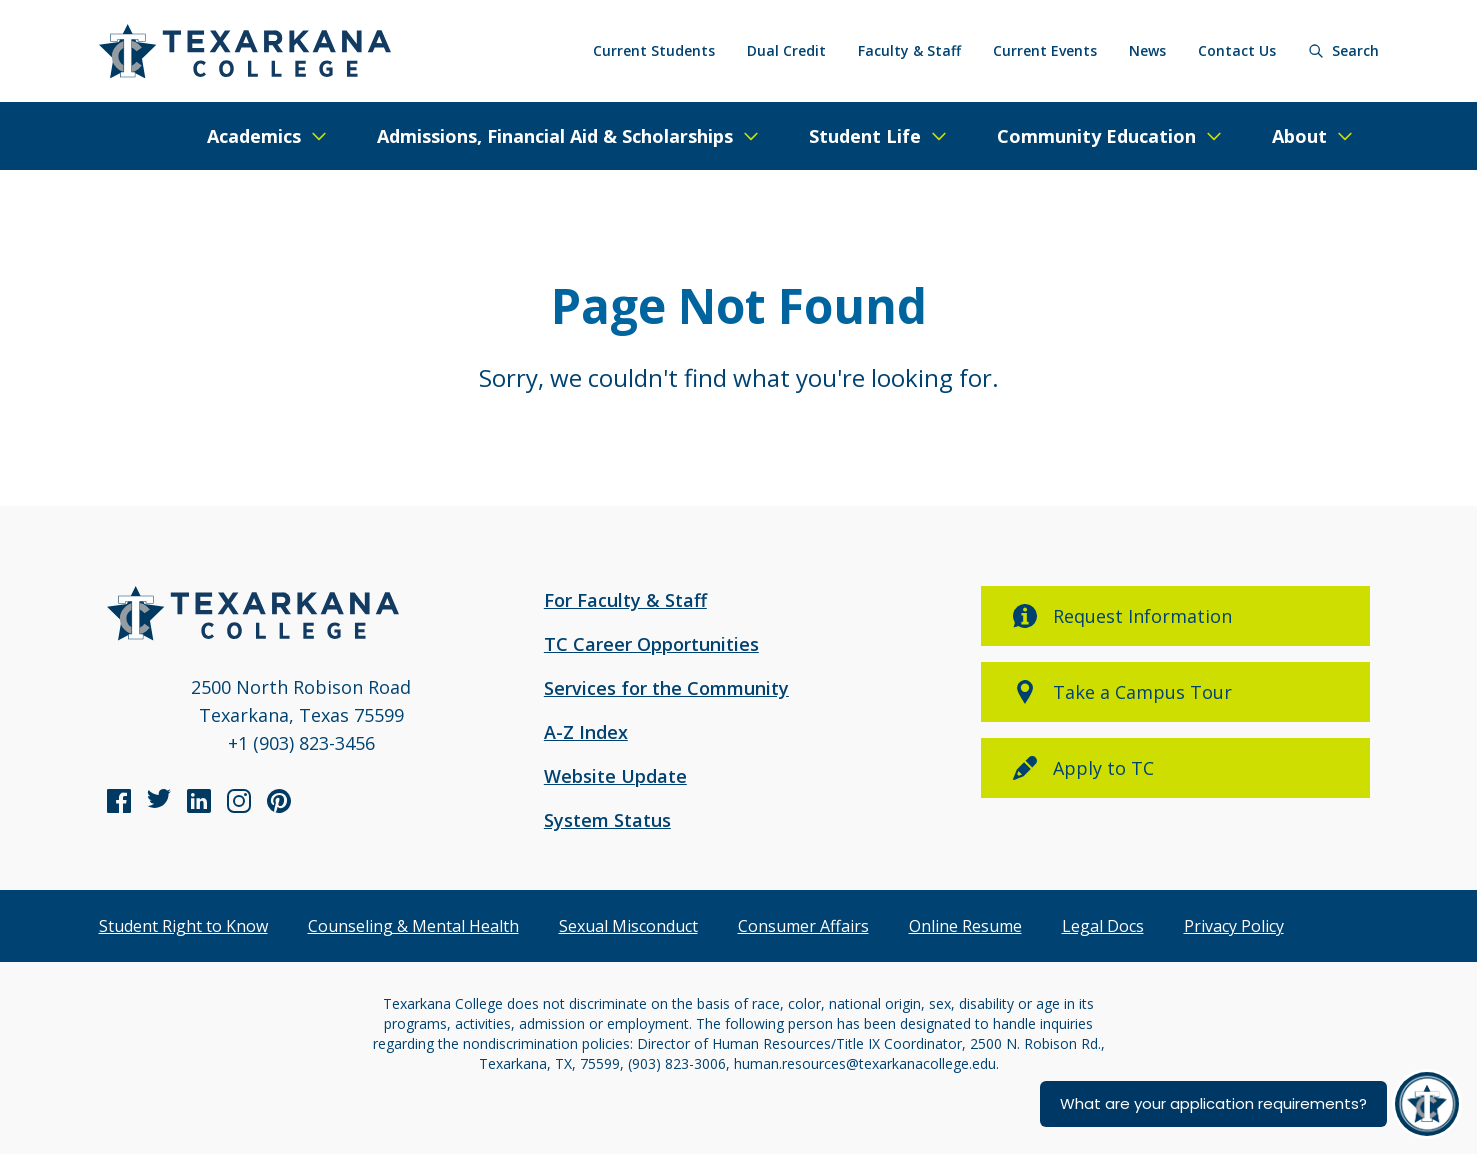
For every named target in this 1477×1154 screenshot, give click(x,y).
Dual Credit (786, 50)
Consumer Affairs (803, 926)
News (1147, 50)
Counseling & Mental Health (413, 926)
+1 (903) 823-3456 (301, 743)
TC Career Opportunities (651, 644)
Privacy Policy (1234, 926)
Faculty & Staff (909, 50)
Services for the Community (666, 688)
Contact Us (1237, 50)
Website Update (615, 776)
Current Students (654, 50)
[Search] (1343, 51)
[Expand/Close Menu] (268, 136)
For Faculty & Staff (625, 600)
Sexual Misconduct (628, 926)
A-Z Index (586, 732)
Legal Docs (1103, 926)
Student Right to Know (183, 926)
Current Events (1045, 50)
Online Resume (965, 926)
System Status (607, 820)
